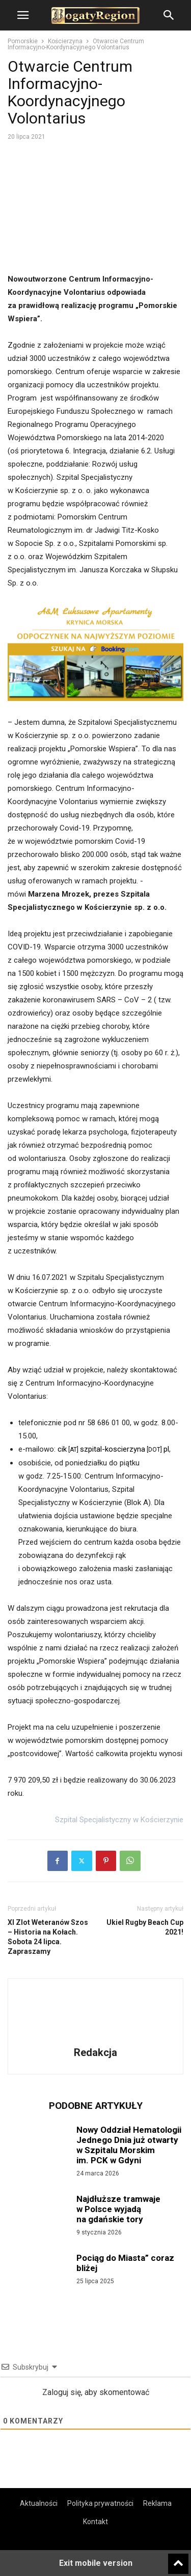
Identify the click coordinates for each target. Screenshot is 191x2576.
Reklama (157, 2503)
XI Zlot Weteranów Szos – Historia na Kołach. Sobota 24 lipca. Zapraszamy (48, 1936)
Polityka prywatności (100, 2503)
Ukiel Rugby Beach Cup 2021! (144, 1927)
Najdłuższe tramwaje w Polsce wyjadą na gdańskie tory (118, 2209)
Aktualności (39, 2503)
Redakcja (95, 2052)
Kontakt (95, 2522)
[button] (23, 15)
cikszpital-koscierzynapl (113, 1449)
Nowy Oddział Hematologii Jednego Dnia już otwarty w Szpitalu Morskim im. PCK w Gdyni (128, 2145)
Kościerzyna (65, 41)
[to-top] (178, 2559)
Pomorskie (23, 41)
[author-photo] (95, 2038)
